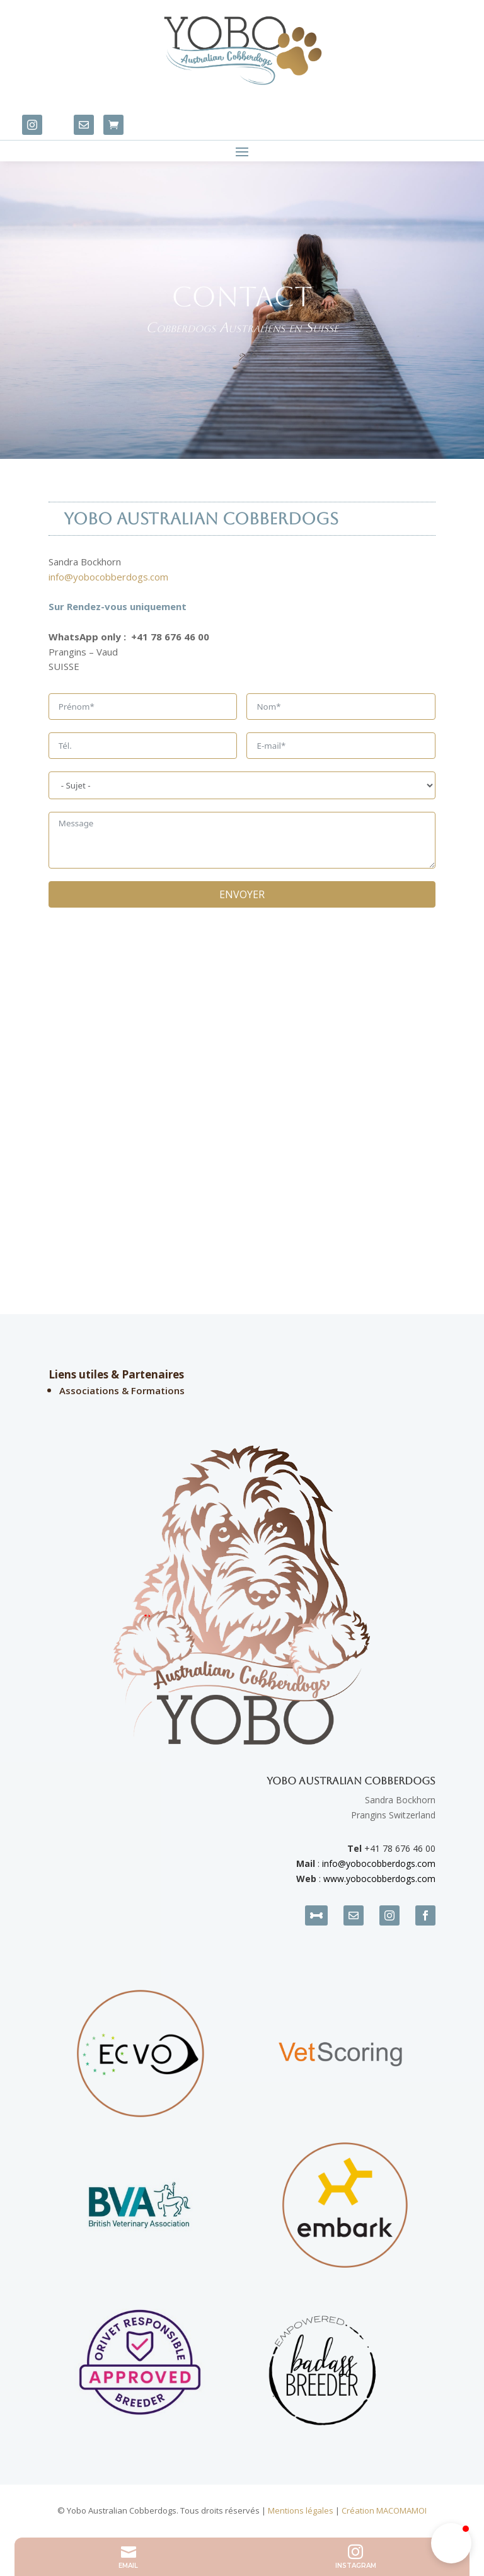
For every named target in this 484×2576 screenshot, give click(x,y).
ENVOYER (242, 894)
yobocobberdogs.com (390, 1863)
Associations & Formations (122, 1390)
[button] (451, 2543)
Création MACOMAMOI (384, 2510)
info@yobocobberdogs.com (108, 576)
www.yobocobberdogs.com (379, 1879)
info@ (334, 1863)
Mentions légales (300, 2510)
